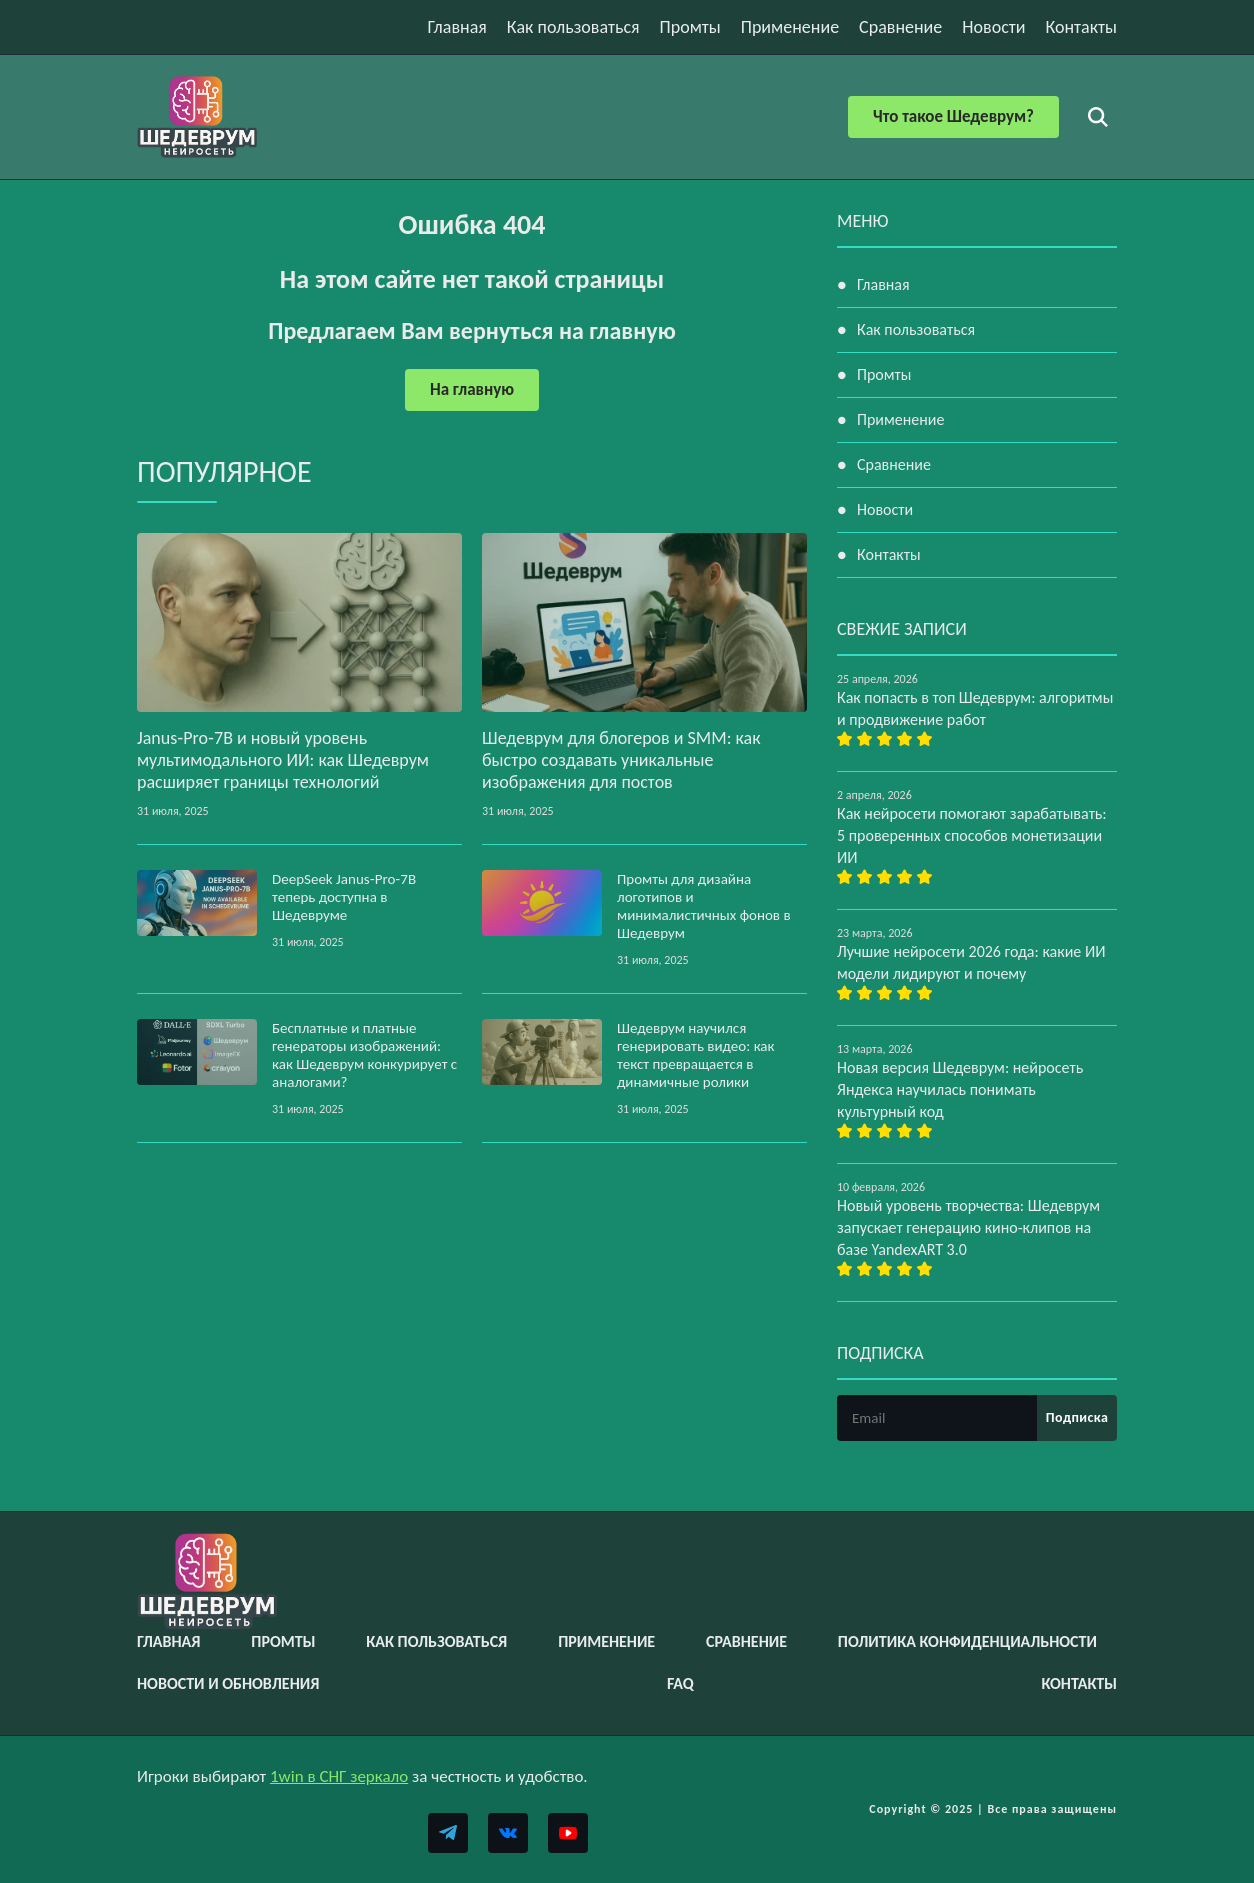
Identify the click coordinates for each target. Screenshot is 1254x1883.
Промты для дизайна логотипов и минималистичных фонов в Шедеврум (704, 906)
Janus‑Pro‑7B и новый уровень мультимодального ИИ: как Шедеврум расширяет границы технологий (283, 760)
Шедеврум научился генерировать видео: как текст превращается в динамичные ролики (696, 1055)
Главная (457, 27)
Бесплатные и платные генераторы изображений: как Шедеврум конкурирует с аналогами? (364, 1055)
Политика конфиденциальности (967, 1641)
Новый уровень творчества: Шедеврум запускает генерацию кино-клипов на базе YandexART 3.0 (968, 1227)
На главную (472, 389)
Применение (790, 27)
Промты (690, 27)
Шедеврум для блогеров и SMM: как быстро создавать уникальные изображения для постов (621, 760)
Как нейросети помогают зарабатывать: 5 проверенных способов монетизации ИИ (972, 835)
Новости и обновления (228, 1683)
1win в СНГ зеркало (339, 1776)
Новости (993, 27)
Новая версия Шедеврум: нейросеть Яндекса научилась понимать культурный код (960, 1089)
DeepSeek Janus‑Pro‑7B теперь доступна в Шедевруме (344, 897)
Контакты (1081, 27)
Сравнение (900, 27)
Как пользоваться (573, 27)
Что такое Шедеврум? (953, 116)
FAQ (680, 1683)
